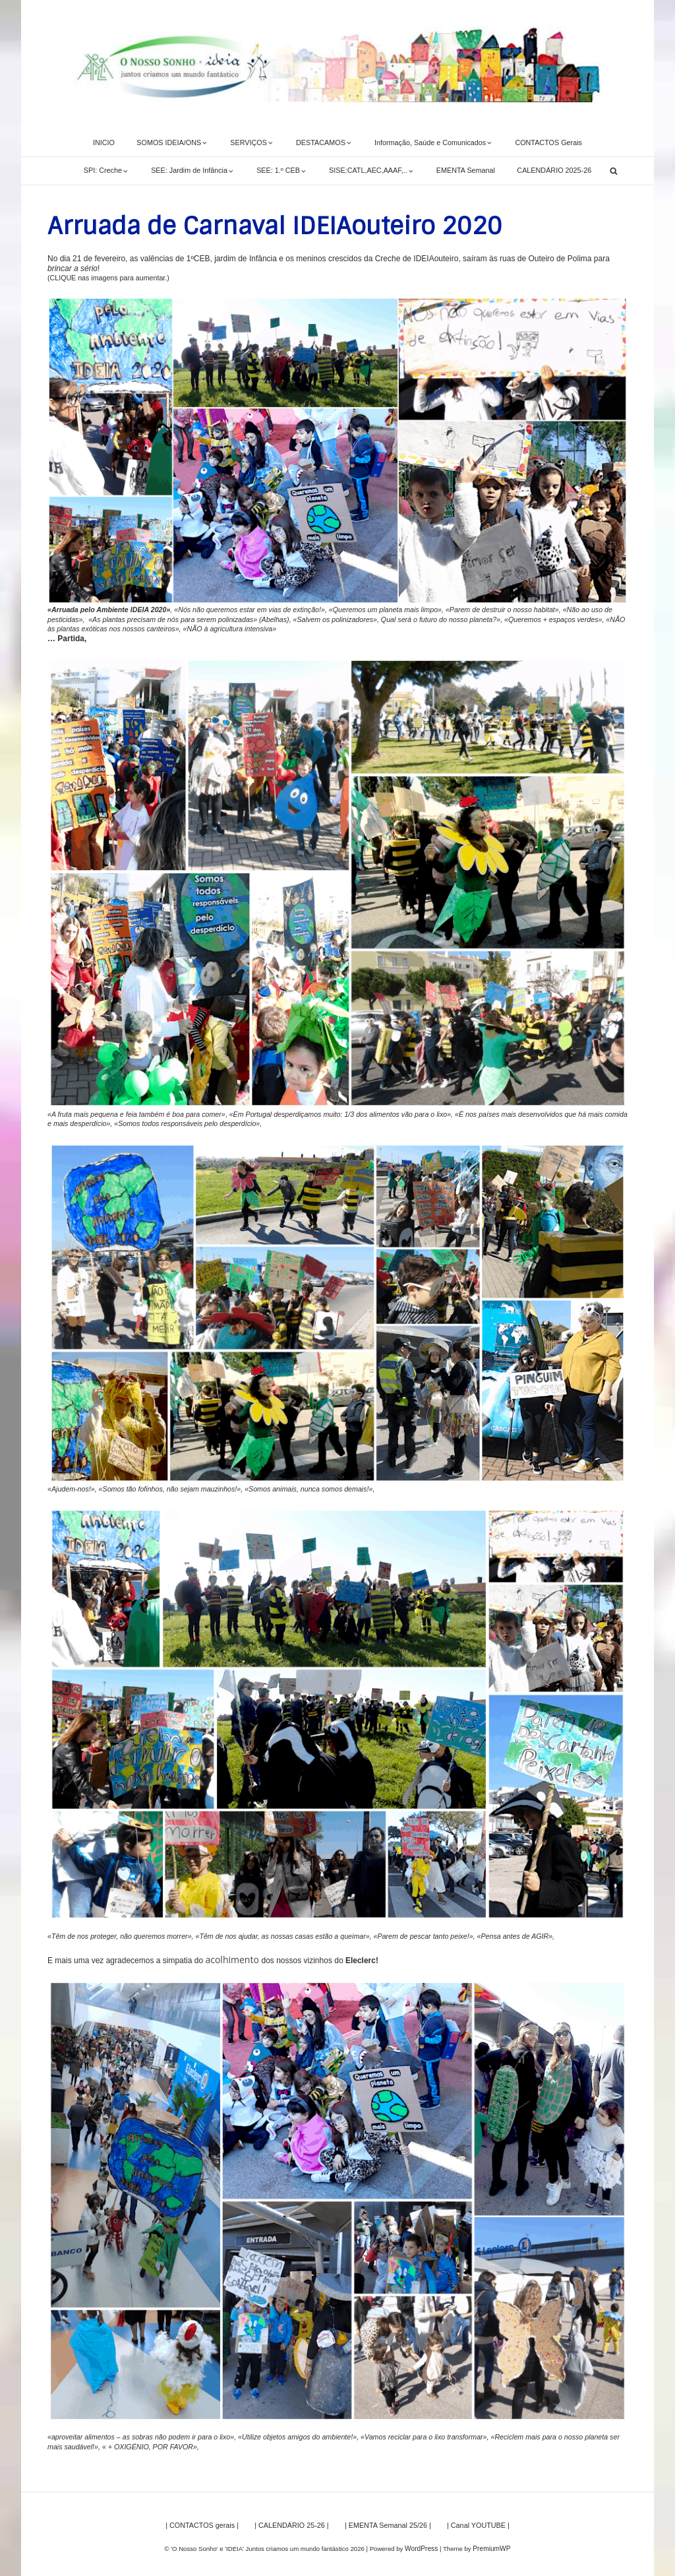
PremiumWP (491, 2545)
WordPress (422, 2545)
